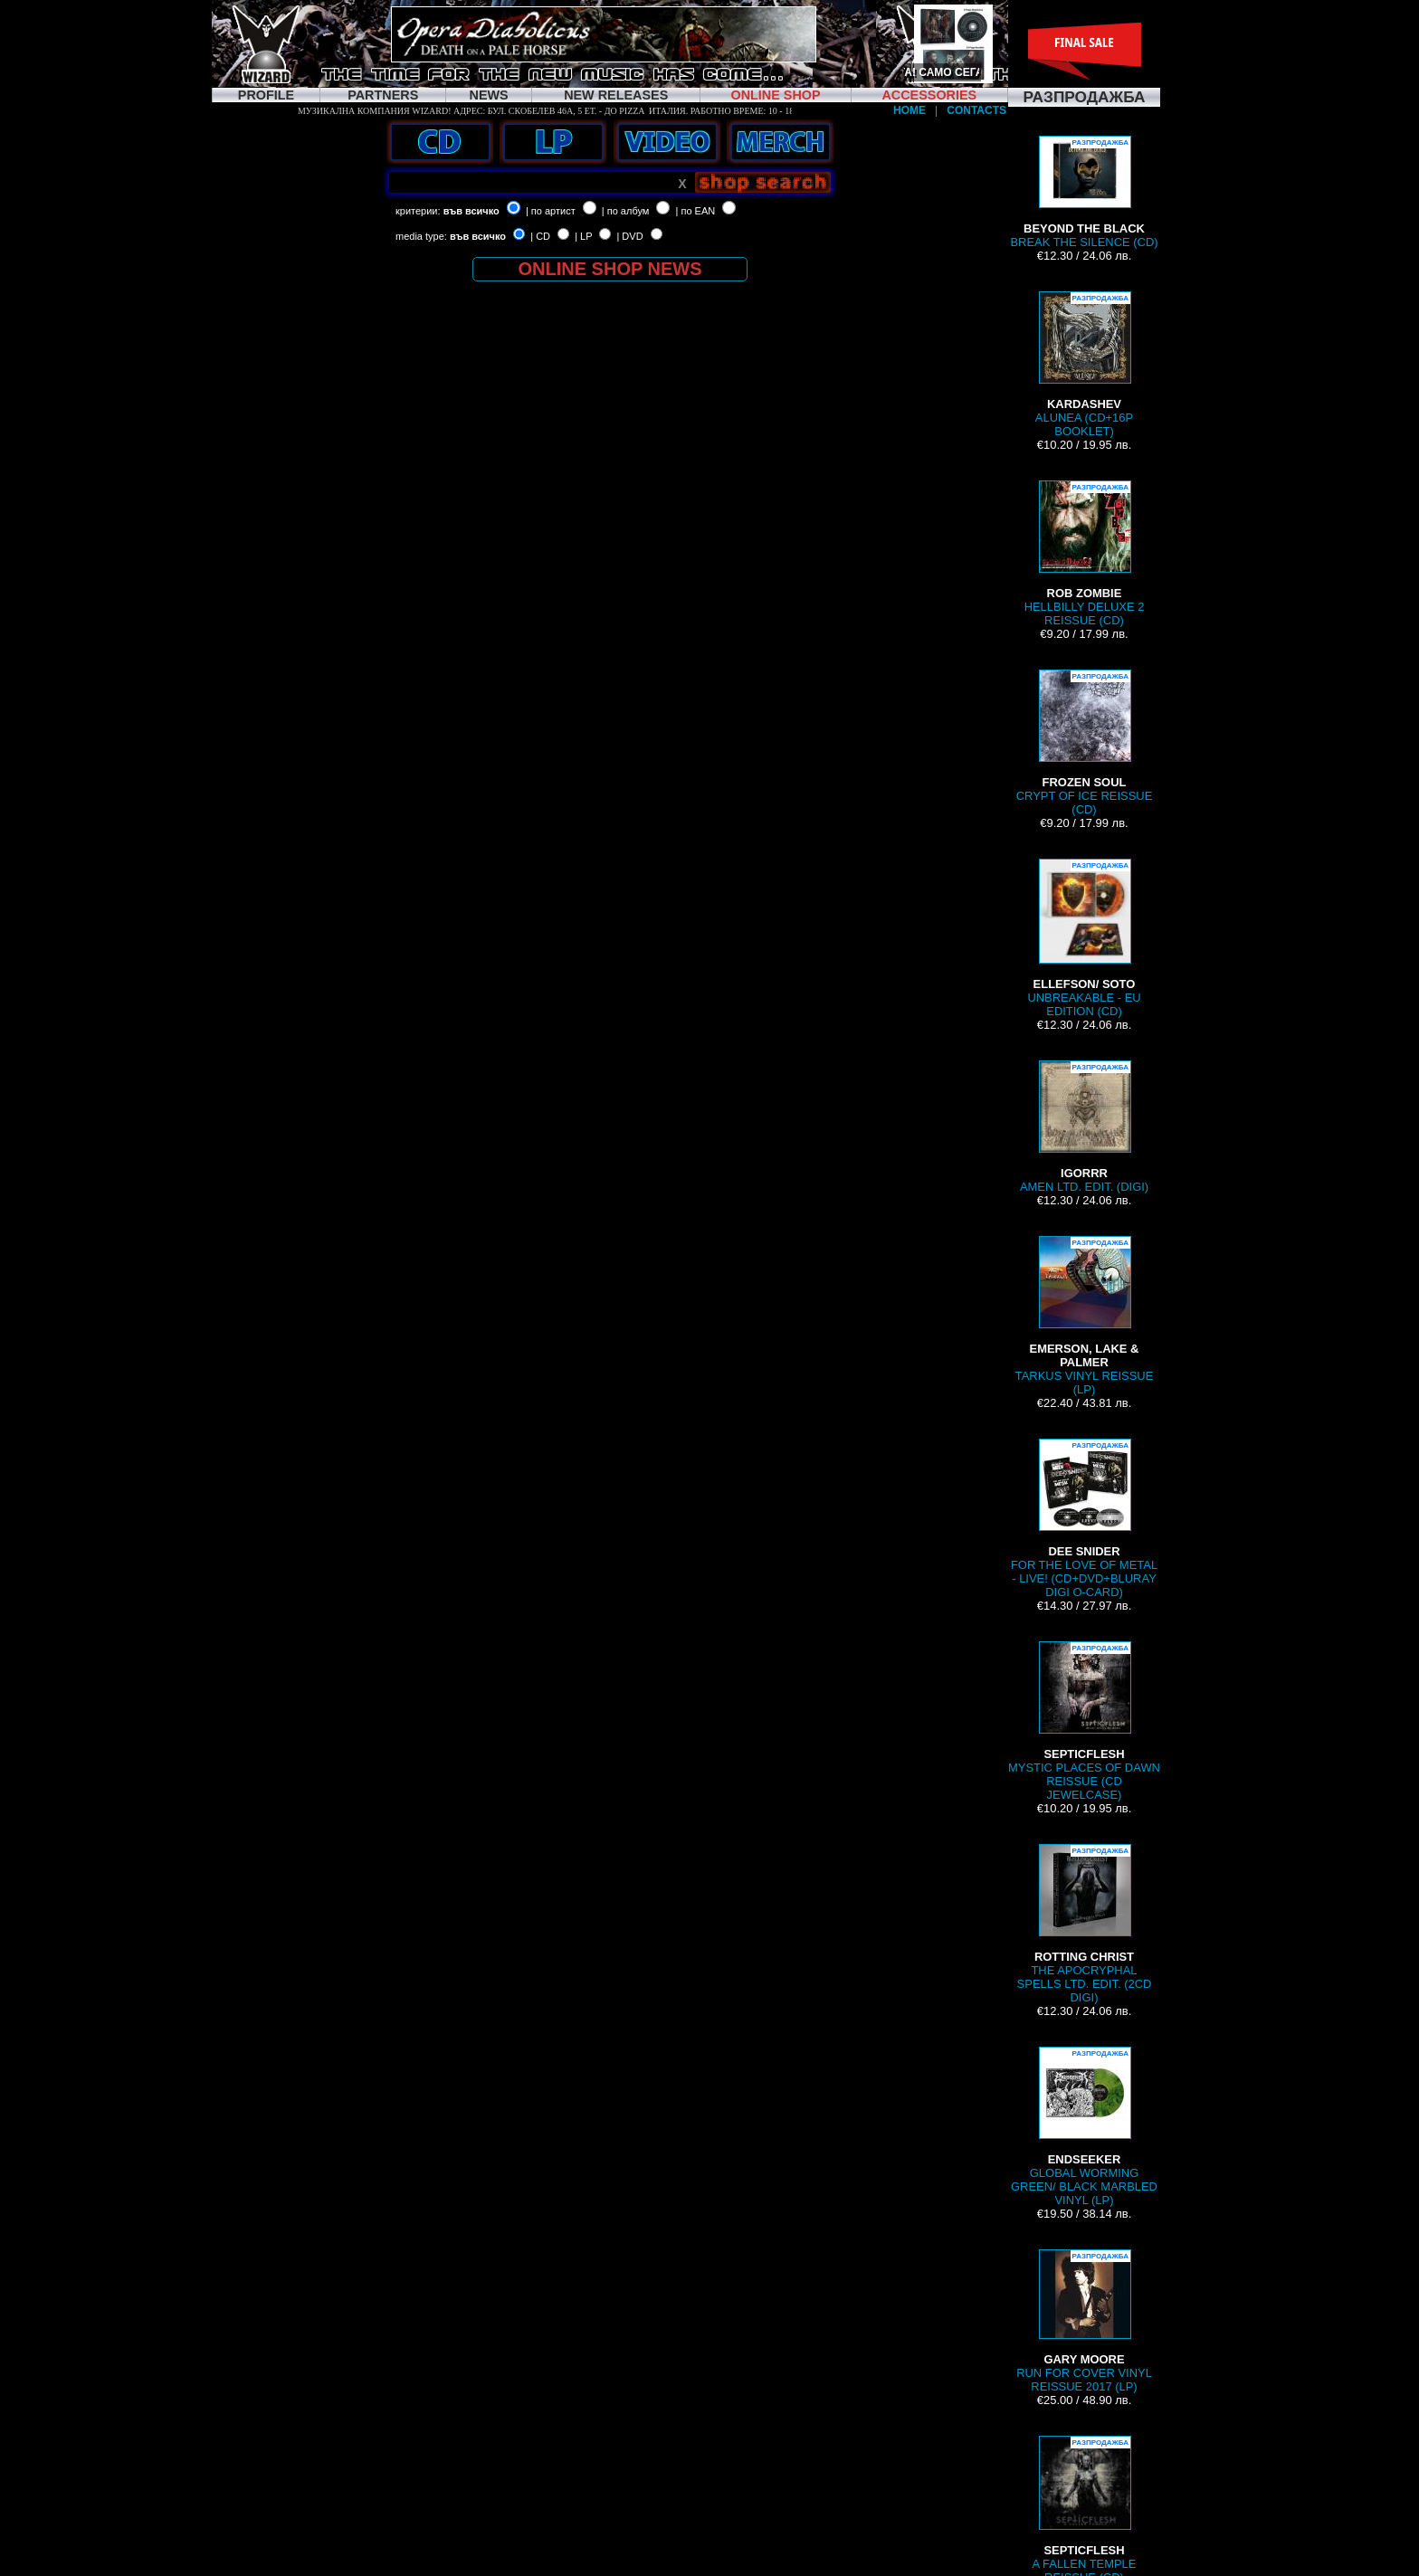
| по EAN (696, 210)
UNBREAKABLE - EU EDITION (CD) (1083, 938)
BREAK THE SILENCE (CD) (1083, 192)
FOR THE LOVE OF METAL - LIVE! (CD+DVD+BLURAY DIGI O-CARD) (1084, 1519)
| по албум (626, 210)
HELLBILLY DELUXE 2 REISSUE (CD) (1084, 553)
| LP (583, 236)
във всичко (471, 210)
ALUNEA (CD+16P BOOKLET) (1084, 364)
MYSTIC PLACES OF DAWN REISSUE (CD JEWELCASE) (1084, 1721)
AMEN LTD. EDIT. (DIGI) (1084, 1126)
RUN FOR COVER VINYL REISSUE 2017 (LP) (1084, 2321)
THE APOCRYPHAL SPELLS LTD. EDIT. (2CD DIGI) (1084, 1924)
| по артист (551, 210)
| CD (540, 236)
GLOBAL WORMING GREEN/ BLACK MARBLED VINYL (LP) (1084, 2127)
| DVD (629, 236)
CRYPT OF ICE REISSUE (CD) (1084, 743)
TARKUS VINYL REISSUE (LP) (1084, 1316)
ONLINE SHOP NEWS (610, 269)
